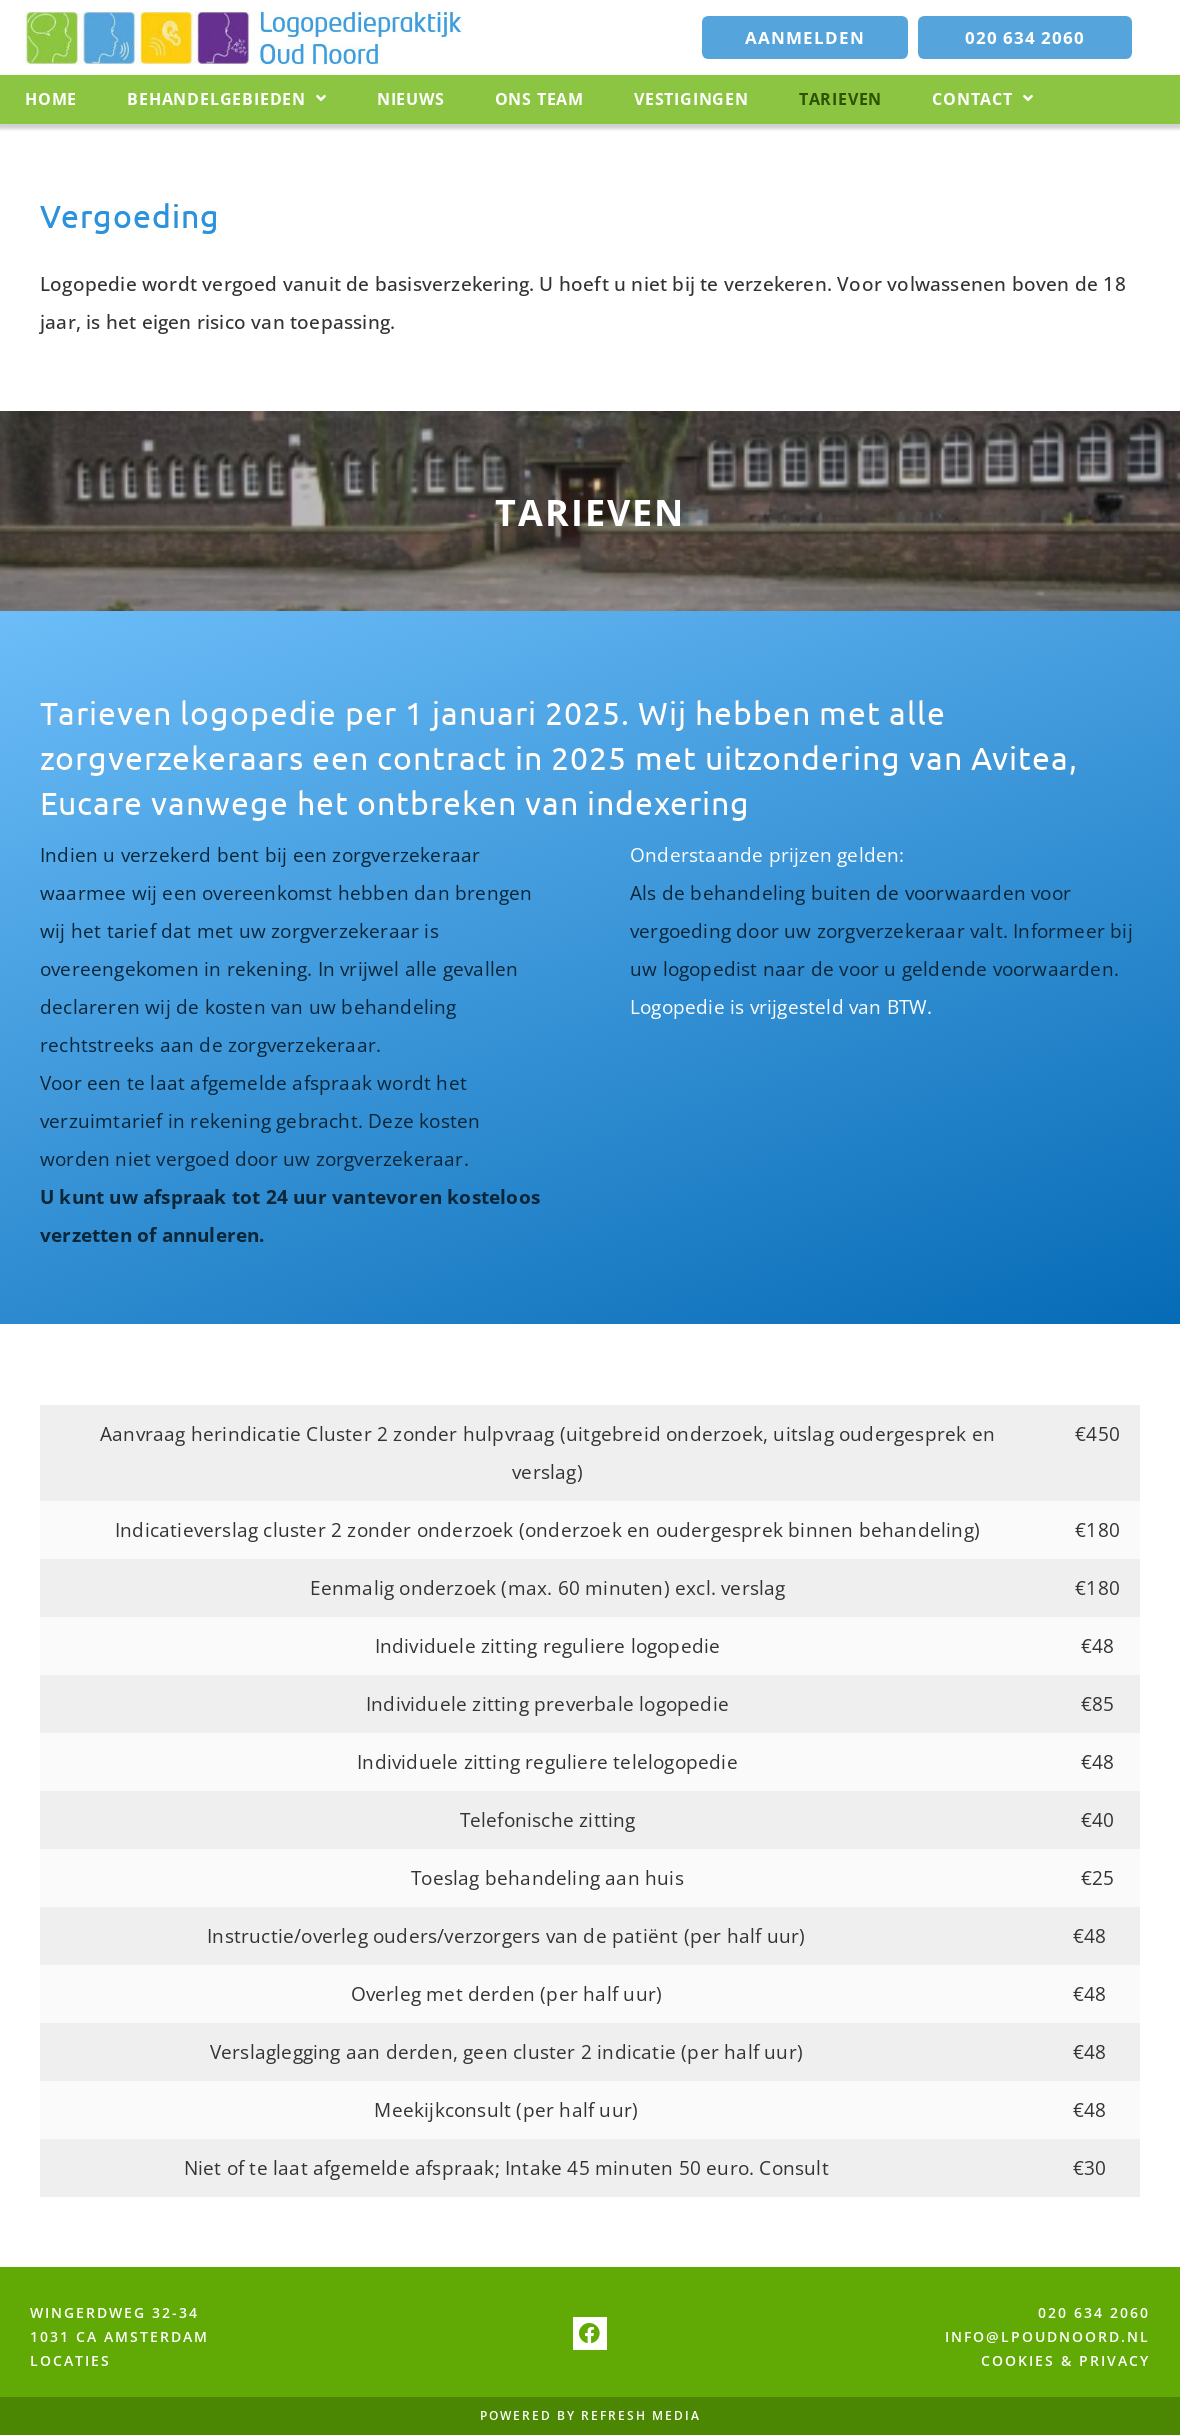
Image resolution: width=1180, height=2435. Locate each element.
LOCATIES (70, 2360)
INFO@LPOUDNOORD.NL (1047, 2336)
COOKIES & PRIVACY (1065, 2360)
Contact (982, 99)
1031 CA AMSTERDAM (119, 2336)
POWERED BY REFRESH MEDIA (590, 2416)
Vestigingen (691, 99)
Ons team (539, 99)
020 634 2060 (1094, 2312)
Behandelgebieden (227, 99)
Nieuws (411, 99)
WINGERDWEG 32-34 (114, 2312)
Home (51, 99)
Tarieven (840, 99)
